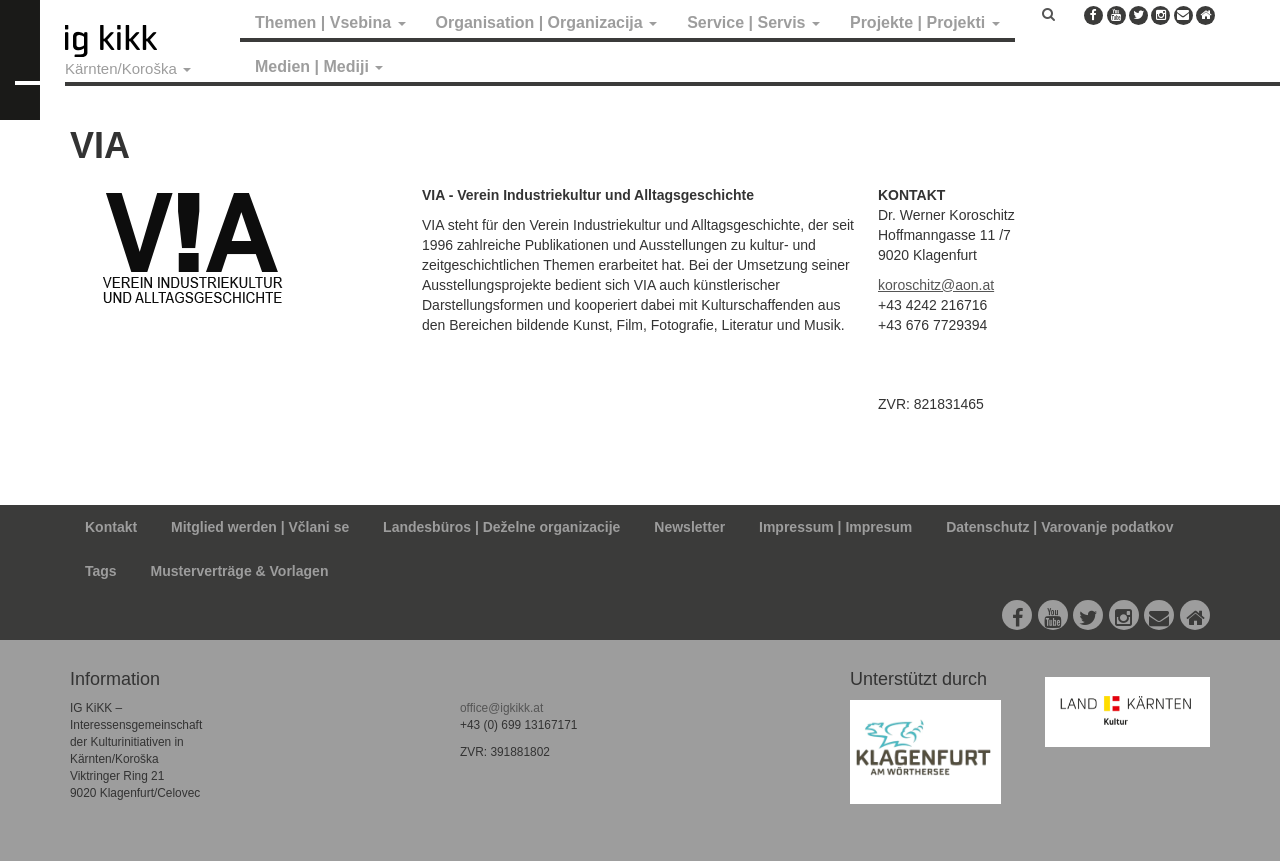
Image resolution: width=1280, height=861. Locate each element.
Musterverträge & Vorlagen (240, 571)
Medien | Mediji (319, 66)
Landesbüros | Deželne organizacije (501, 527)
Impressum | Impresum (835, 527)
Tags (101, 571)
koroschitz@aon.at (936, 285)
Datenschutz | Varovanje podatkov (1059, 527)
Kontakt (111, 527)
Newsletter (689, 527)
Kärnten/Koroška (128, 68)
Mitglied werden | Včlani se (260, 527)
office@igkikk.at (501, 708)
